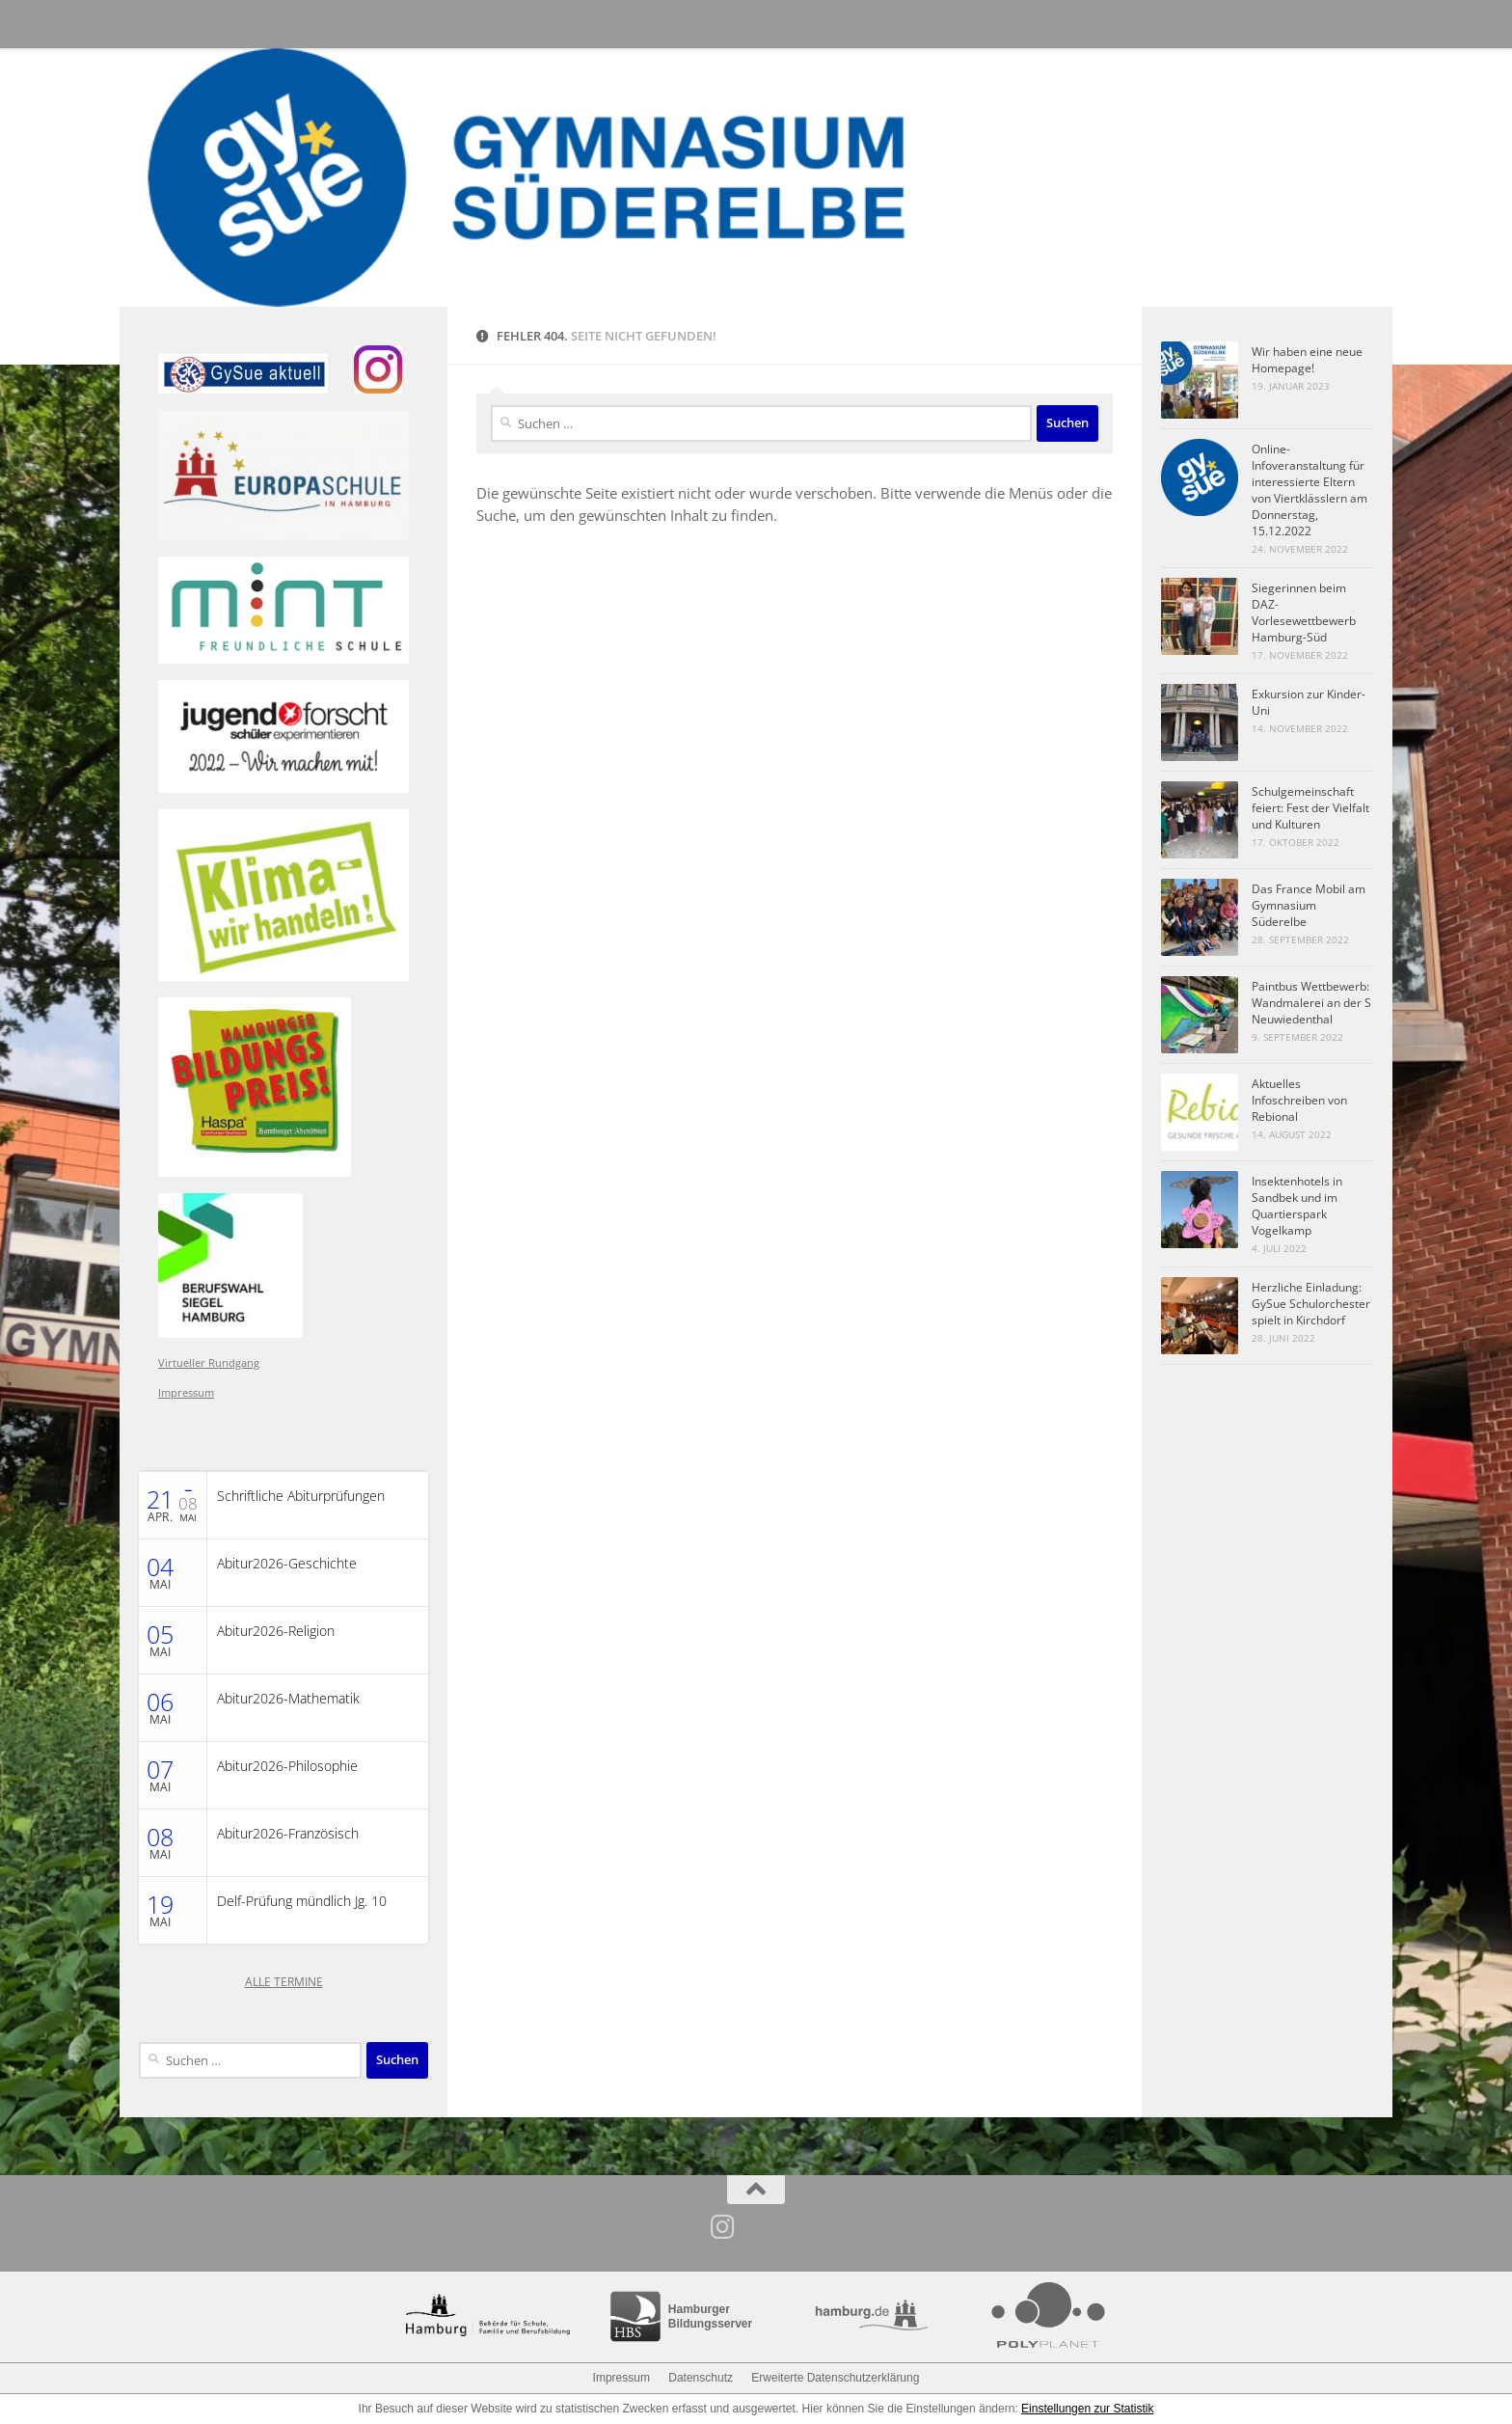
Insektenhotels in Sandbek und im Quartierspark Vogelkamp (1297, 1206)
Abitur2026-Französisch (288, 1833)
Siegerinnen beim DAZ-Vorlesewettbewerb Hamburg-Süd (1304, 612)
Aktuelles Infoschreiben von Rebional (1299, 1100)
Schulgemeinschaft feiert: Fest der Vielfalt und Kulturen (1310, 807)
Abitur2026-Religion (276, 1631)
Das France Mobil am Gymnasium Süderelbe (1308, 905)
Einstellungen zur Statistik (1087, 2408)
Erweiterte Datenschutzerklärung (835, 2377)
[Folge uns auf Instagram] (723, 2227)
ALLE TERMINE (284, 1982)
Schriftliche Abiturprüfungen (301, 1496)
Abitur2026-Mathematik (288, 1698)
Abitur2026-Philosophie (287, 1766)
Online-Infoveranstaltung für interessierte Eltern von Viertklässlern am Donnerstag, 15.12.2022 (1309, 490)
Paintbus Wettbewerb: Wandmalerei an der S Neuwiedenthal (1311, 1002)
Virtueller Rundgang (208, 1362)
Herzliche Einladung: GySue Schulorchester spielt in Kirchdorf (1311, 1303)
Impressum (186, 1392)
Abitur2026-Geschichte (287, 1563)
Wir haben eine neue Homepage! (1307, 359)
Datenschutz (700, 2377)
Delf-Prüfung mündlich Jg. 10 (302, 1901)
